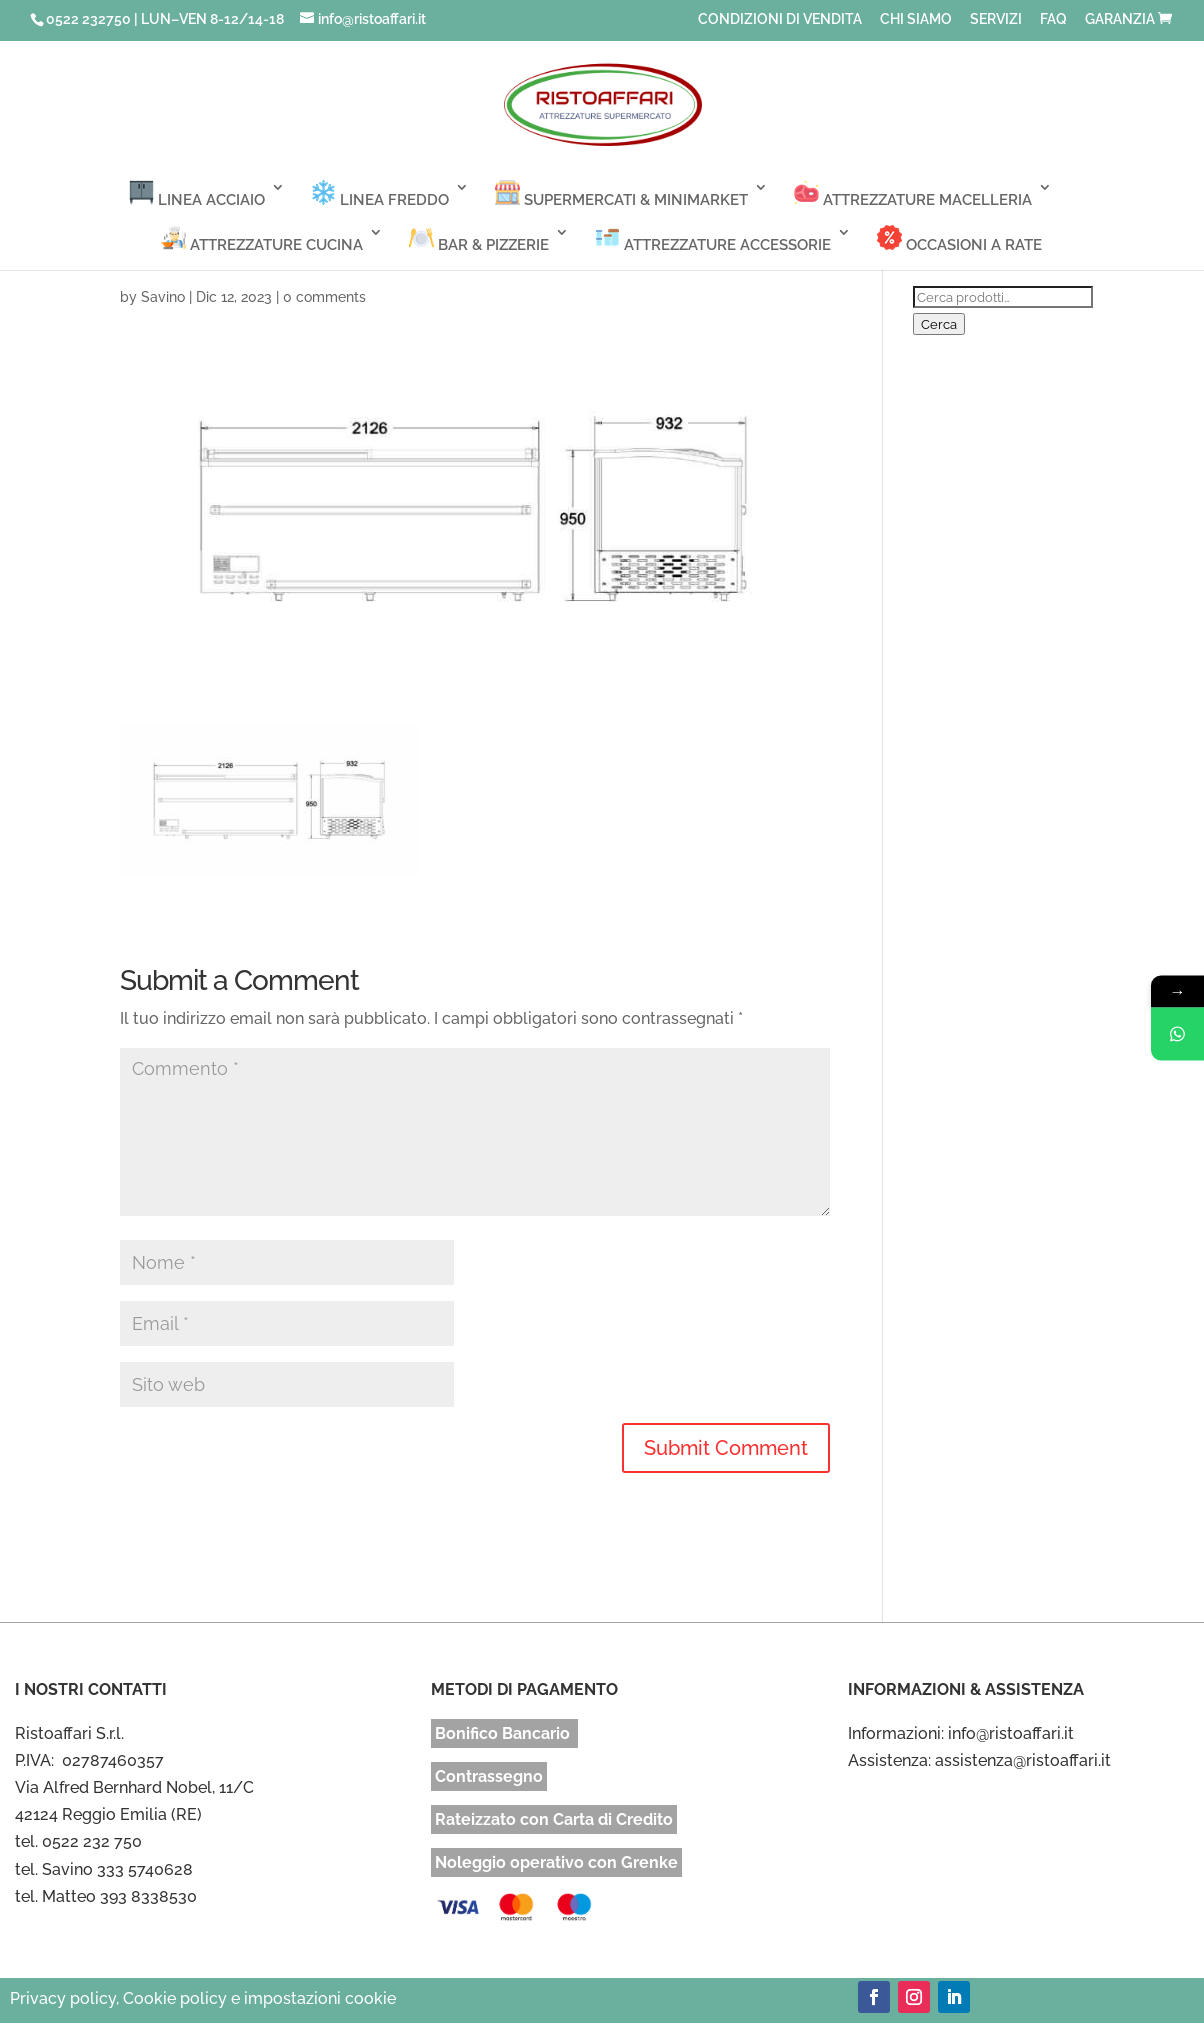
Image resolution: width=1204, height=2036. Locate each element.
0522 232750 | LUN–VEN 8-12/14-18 (165, 19)
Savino (163, 297)
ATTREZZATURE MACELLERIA (913, 194)
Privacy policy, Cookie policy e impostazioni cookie (203, 1998)
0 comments (324, 297)
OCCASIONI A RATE (959, 239)
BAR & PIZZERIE (479, 239)
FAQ (1053, 19)
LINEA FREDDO (380, 194)
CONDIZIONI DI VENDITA (780, 19)
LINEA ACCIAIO (197, 194)
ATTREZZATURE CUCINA (262, 239)
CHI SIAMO (916, 19)
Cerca (939, 324)
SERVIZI (996, 19)
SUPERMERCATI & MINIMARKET (621, 194)
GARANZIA (1120, 19)
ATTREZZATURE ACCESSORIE (713, 239)
